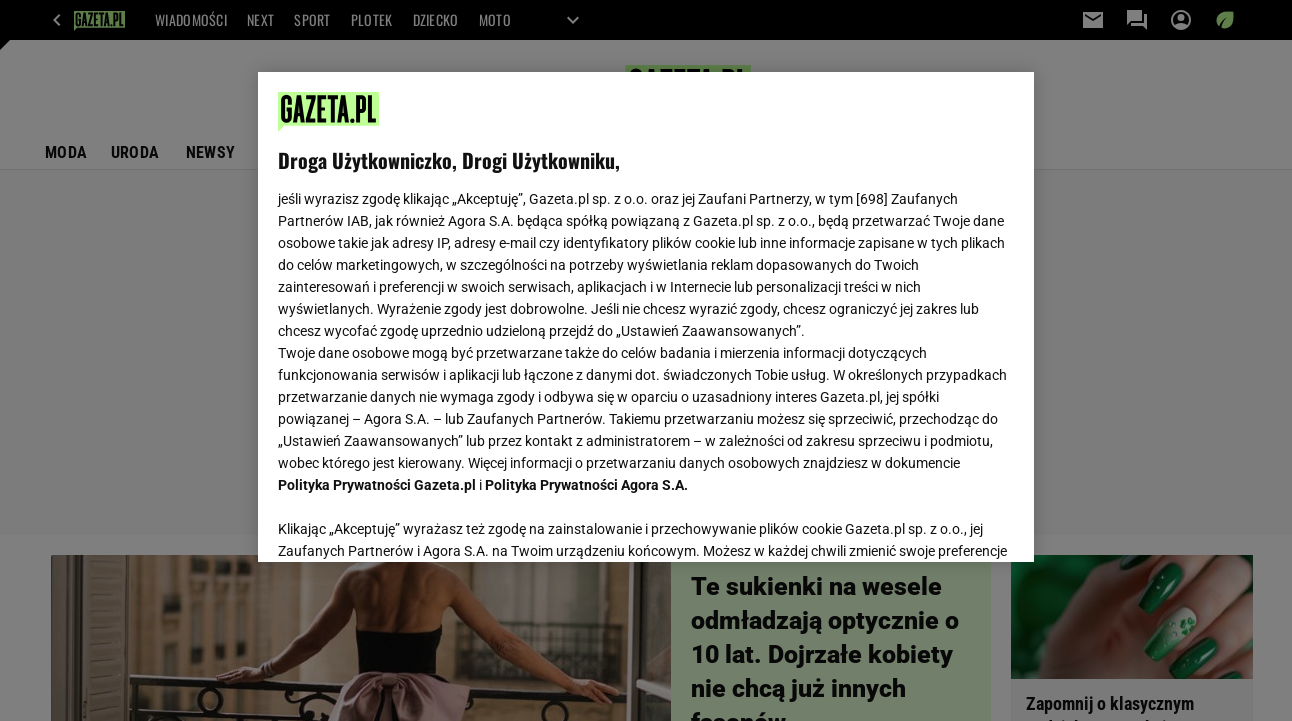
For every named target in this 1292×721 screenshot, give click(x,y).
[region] (645, 317)
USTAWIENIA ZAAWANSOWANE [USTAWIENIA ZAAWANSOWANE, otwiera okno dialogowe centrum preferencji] (409, 522)
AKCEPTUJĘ (945, 523)
